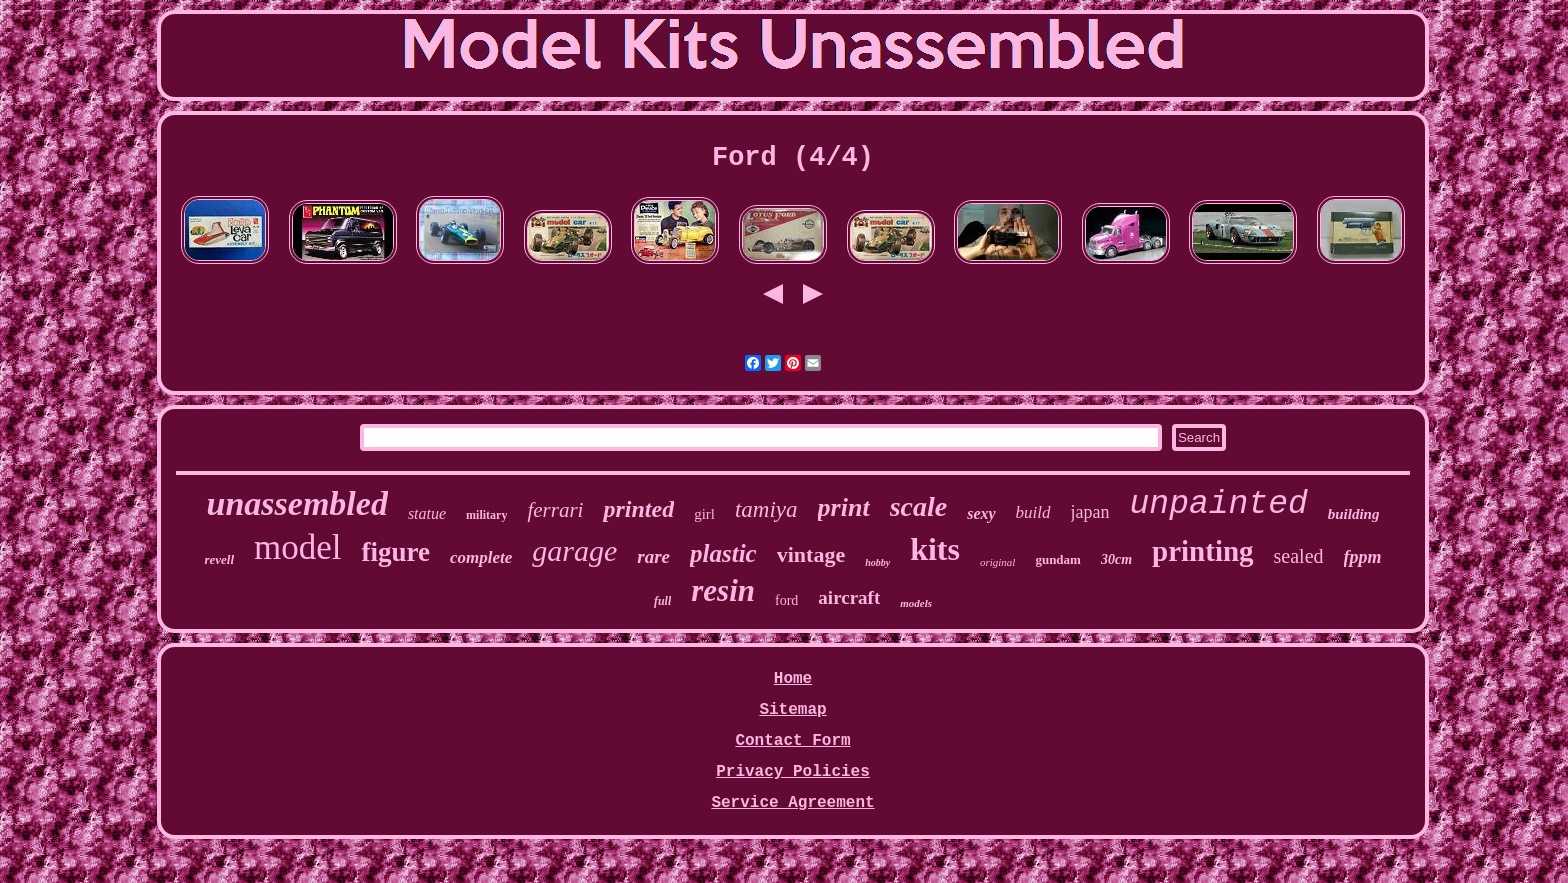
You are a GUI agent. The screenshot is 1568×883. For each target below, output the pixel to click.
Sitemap (792, 710)
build (1033, 512)
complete (481, 557)
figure (395, 552)
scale (919, 506)
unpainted (1219, 504)
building (1354, 514)
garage (574, 550)
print (844, 507)
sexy (981, 513)
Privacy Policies (793, 772)
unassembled (297, 503)
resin (723, 590)
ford (786, 600)
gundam (1058, 559)
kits (935, 549)
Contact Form (792, 741)
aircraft (849, 597)
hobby (877, 562)
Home (793, 679)
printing (1203, 551)
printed (638, 509)
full (662, 601)
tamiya (766, 509)
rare (653, 556)
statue (427, 513)
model (297, 547)
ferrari (555, 510)
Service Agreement (792, 803)
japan (1090, 512)
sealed (1299, 556)
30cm (1116, 559)
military (486, 515)
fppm (1363, 557)
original (997, 562)
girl (704, 514)
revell (219, 559)
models (916, 603)
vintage (811, 554)
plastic (723, 553)
